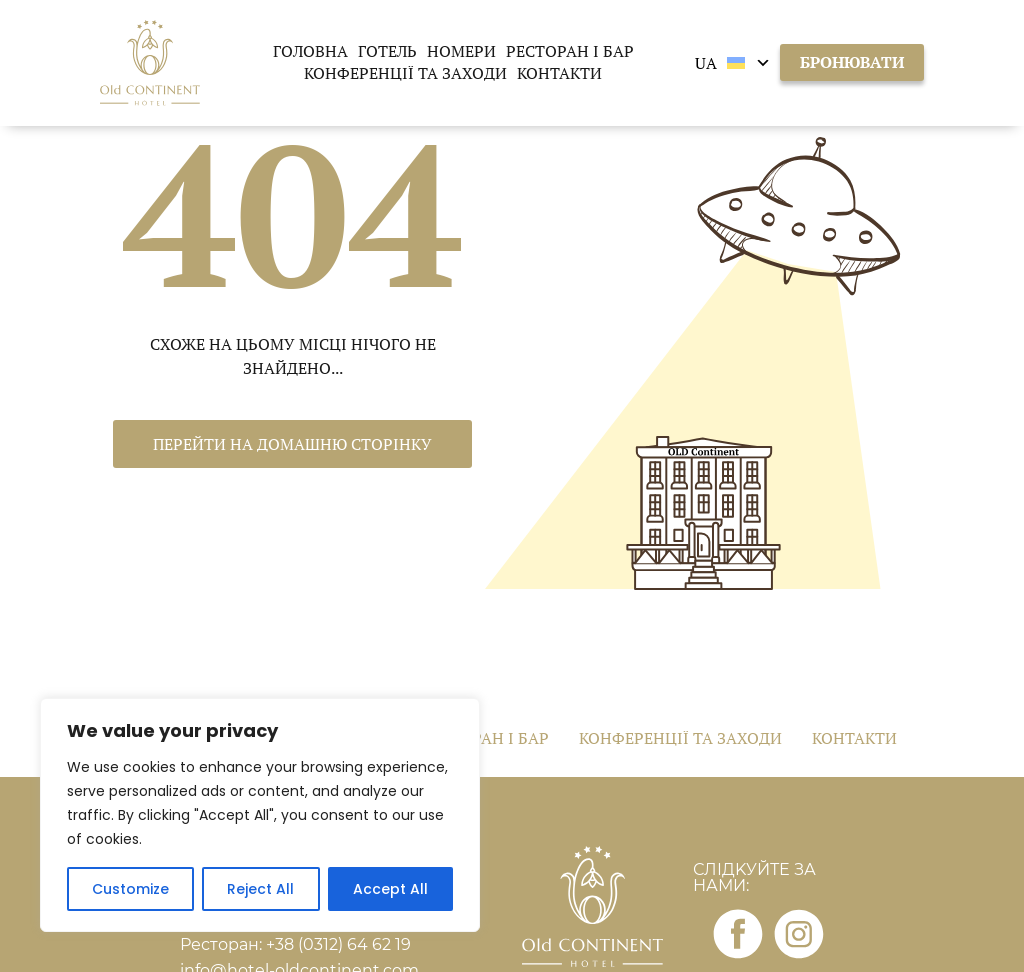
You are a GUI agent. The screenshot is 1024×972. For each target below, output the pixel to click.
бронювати (852, 62)
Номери (461, 51)
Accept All (390, 889)
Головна (310, 51)
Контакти (559, 73)
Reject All (260, 889)
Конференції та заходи (405, 73)
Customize (130, 889)
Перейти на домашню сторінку (292, 444)
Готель (387, 51)
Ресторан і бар (570, 51)
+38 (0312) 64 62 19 (338, 944)
